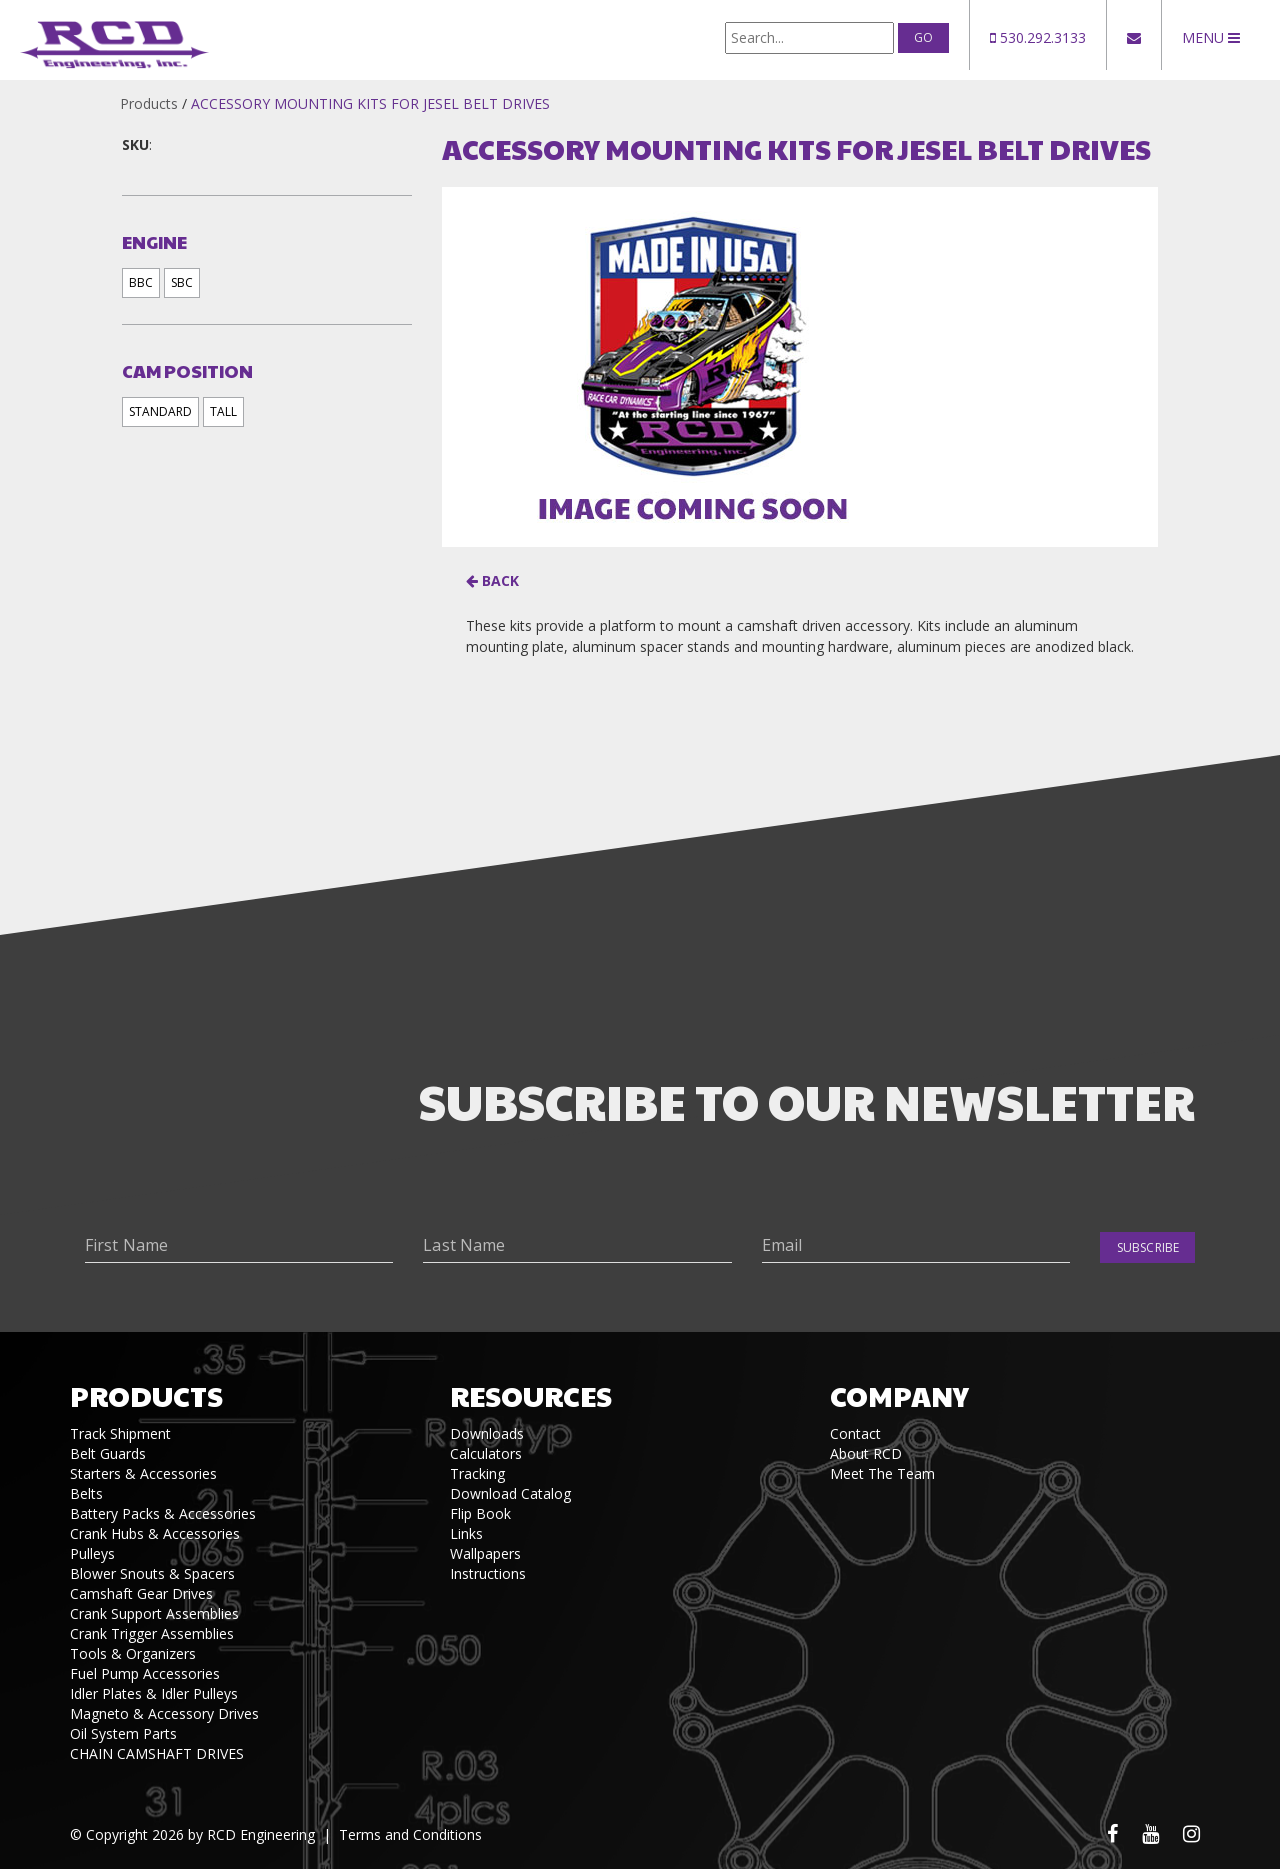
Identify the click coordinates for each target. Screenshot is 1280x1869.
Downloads (487, 1433)
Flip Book (480, 1513)
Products (149, 103)
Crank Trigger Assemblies (152, 1633)
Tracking (477, 1473)
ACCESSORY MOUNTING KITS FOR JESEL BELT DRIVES (370, 103)
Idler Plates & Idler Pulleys (154, 1693)
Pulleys (92, 1553)
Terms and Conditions (410, 1834)
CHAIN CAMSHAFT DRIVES (157, 1753)
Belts (86, 1493)
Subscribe (1148, 1247)
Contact (855, 1433)
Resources (531, 1395)
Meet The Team (882, 1473)
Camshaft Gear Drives (141, 1593)
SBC (182, 282)
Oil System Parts (123, 1733)
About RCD (866, 1453)
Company (899, 1395)
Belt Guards (108, 1453)
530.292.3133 (1038, 37)
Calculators (486, 1453)
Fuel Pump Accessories (145, 1673)
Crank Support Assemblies (154, 1613)
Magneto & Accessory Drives (164, 1713)
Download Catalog (510, 1493)
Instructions (488, 1573)
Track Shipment (120, 1433)
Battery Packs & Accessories (163, 1513)
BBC (141, 282)
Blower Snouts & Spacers (152, 1573)
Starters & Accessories (143, 1473)
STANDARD (160, 411)
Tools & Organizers (133, 1653)
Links (466, 1533)
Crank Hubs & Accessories (155, 1533)
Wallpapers (485, 1553)
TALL (223, 411)
